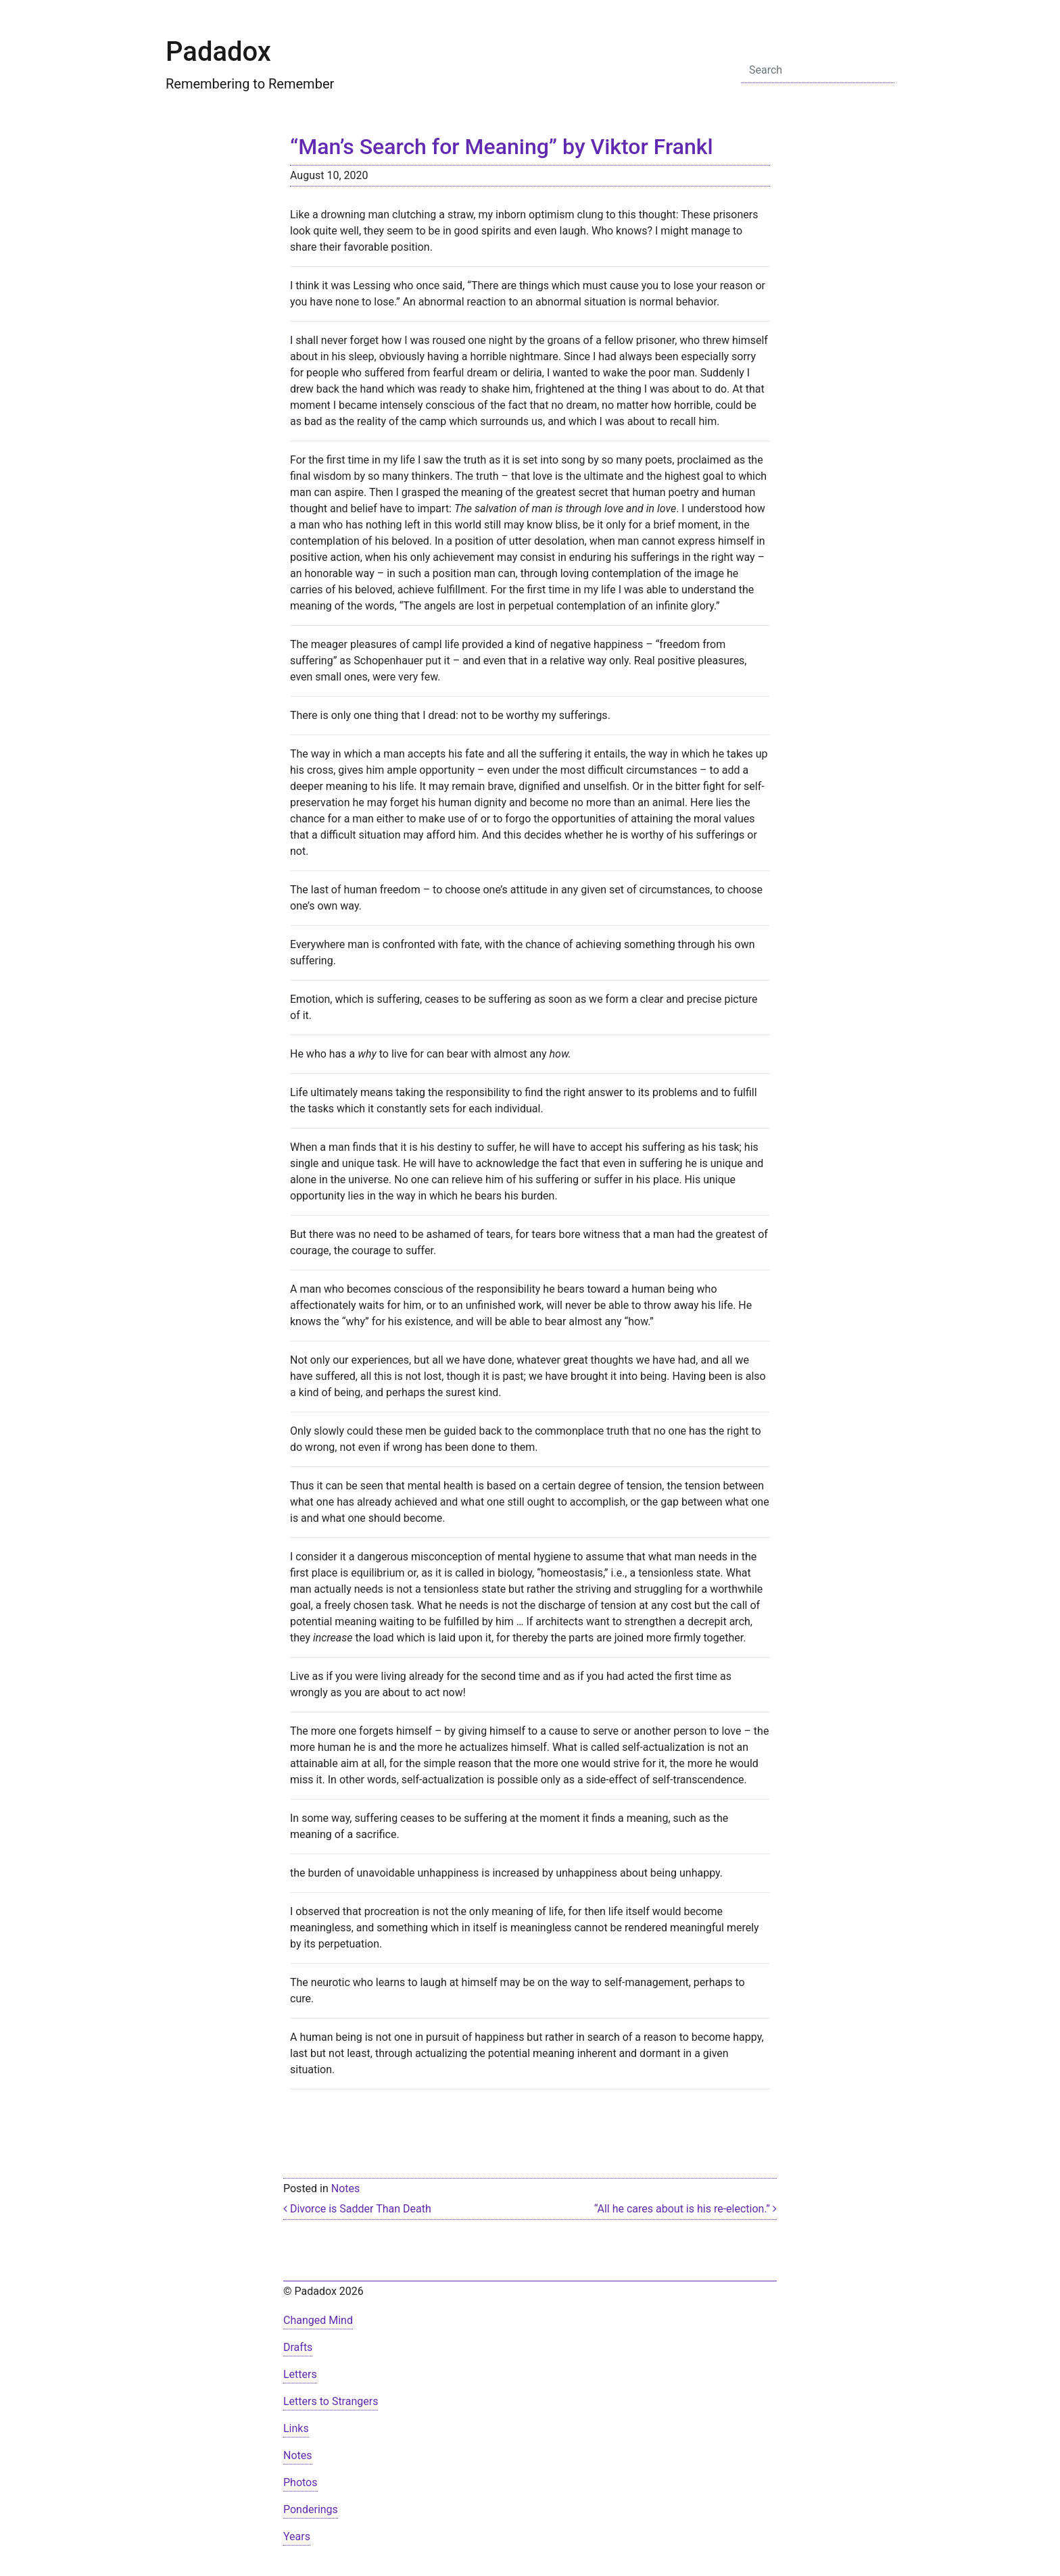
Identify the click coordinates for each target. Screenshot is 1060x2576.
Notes (345, 2188)
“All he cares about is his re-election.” (685, 2208)
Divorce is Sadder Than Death (357, 2208)
